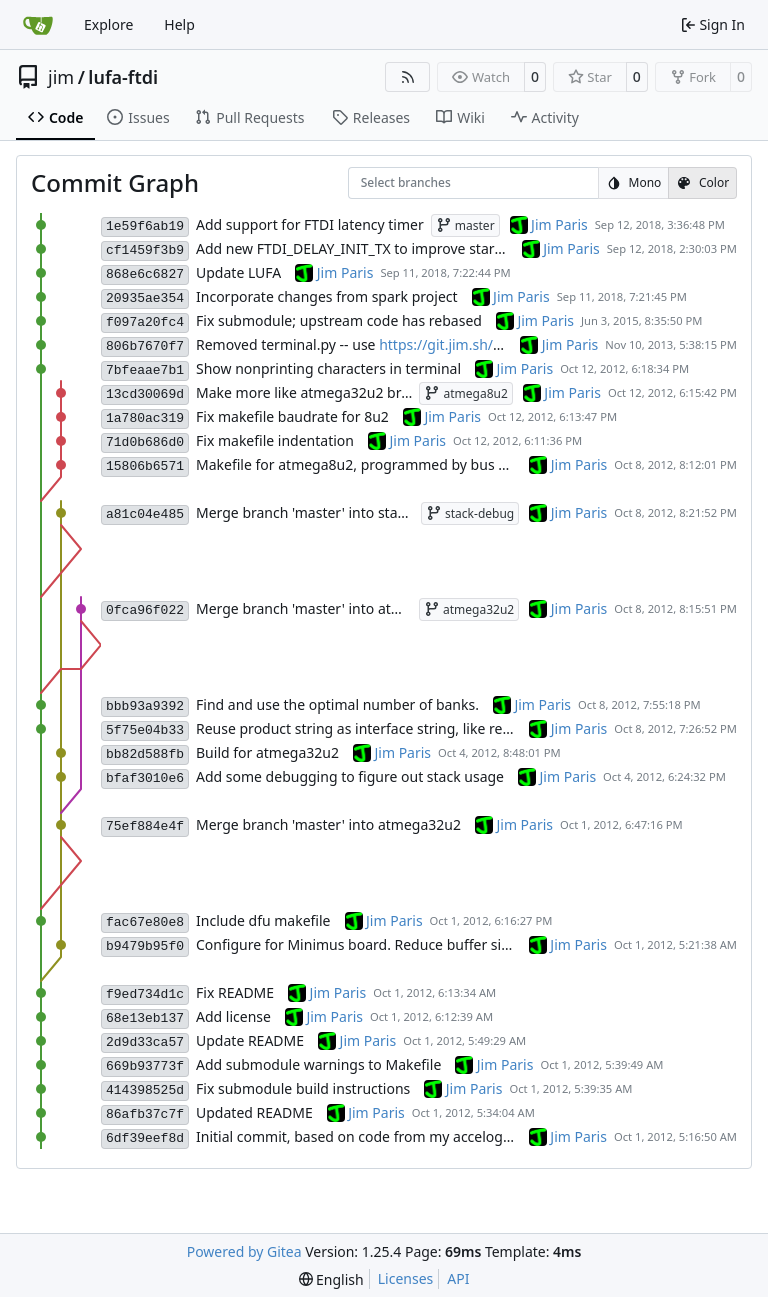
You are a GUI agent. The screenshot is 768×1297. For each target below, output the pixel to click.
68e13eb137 (145, 1018)
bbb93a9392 (145, 706)
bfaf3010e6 (145, 778)
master (465, 225)
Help (179, 24)
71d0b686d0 (145, 442)
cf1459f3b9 (145, 250)
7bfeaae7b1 (145, 370)
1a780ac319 (145, 418)
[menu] (331, 1279)
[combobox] (374, 183)
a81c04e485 (145, 514)
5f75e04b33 (145, 730)
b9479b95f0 (145, 946)
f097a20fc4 (145, 322)
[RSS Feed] (408, 77)
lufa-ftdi (123, 77)
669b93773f (145, 1066)
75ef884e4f (145, 826)
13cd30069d (145, 394)
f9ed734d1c (145, 994)
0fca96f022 (145, 610)
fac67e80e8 (145, 922)
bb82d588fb (145, 754)
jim (61, 77)
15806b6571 (145, 466)
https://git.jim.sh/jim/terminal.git (487, 344)
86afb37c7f (145, 1114)
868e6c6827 (145, 274)
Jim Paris (559, 224)
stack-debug (470, 513)
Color (702, 182)
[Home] (38, 25)
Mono (634, 182)
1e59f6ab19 (145, 226)
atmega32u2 (469, 609)
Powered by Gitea (244, 1251)
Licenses (406, 1278)
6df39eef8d (145, 1138)
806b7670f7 (145, 346)
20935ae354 (145, 298)
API (458, 1278)
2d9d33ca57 (145, 1042)
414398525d (145, 1090)
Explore (108, 24)
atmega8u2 (465, 393)
